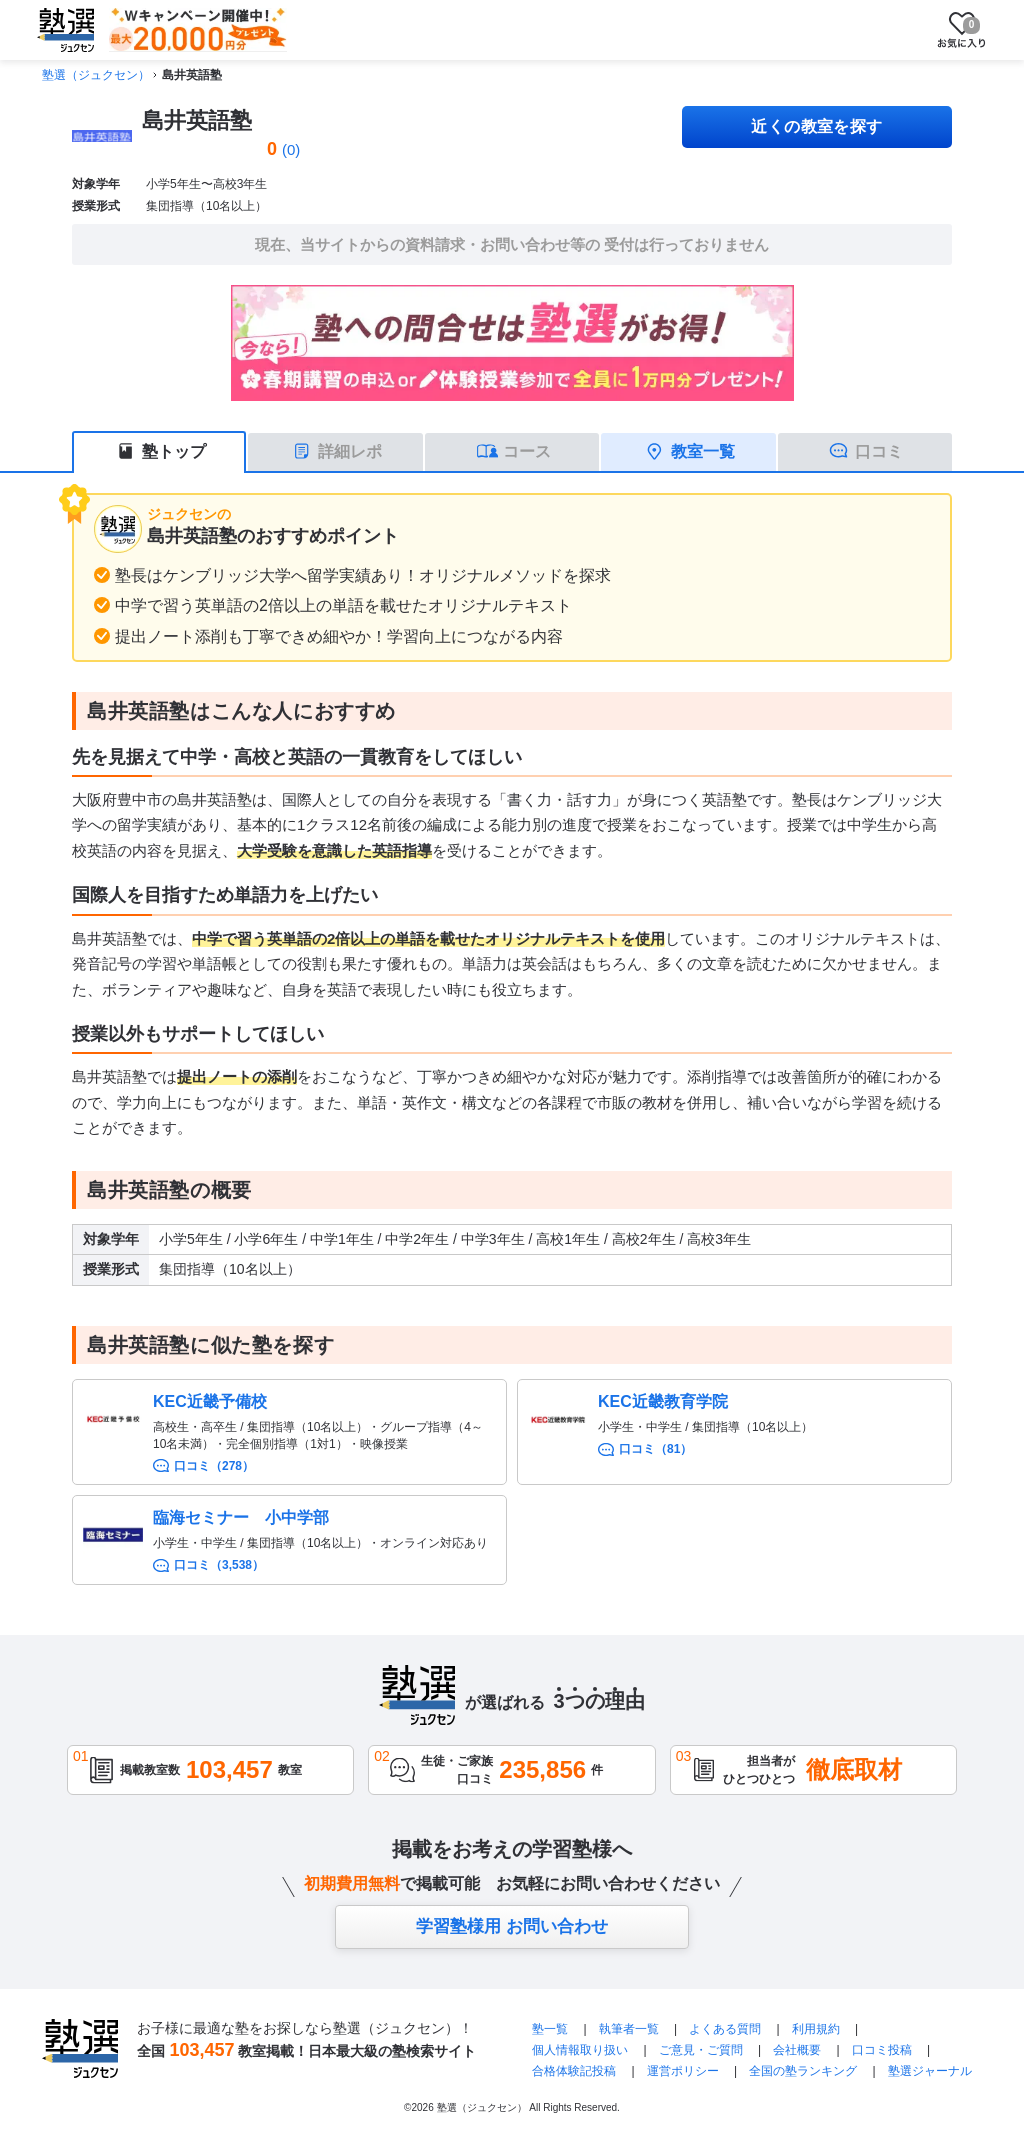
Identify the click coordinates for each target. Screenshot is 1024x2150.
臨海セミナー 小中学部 (241, 1517)
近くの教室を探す (817, 126)
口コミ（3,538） (219, 1565)
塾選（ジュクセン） (96, 75)
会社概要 (797, 2050)
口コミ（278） (214, 1466)
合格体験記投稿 (574, 2071)
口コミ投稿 (882, 2050)
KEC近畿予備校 (210, 1401)
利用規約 (816, 2029)
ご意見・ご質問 (701, 2050)
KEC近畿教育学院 (663, 1401)
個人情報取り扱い (580, 2050)
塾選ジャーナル (930, 2071)
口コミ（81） (655, 1449)
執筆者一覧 (629, 2029)
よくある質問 (726, 2029)
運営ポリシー (683, 2071)
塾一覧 (550, 2029)
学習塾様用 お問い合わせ (512, 1926)
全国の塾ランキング (803, 2071)
